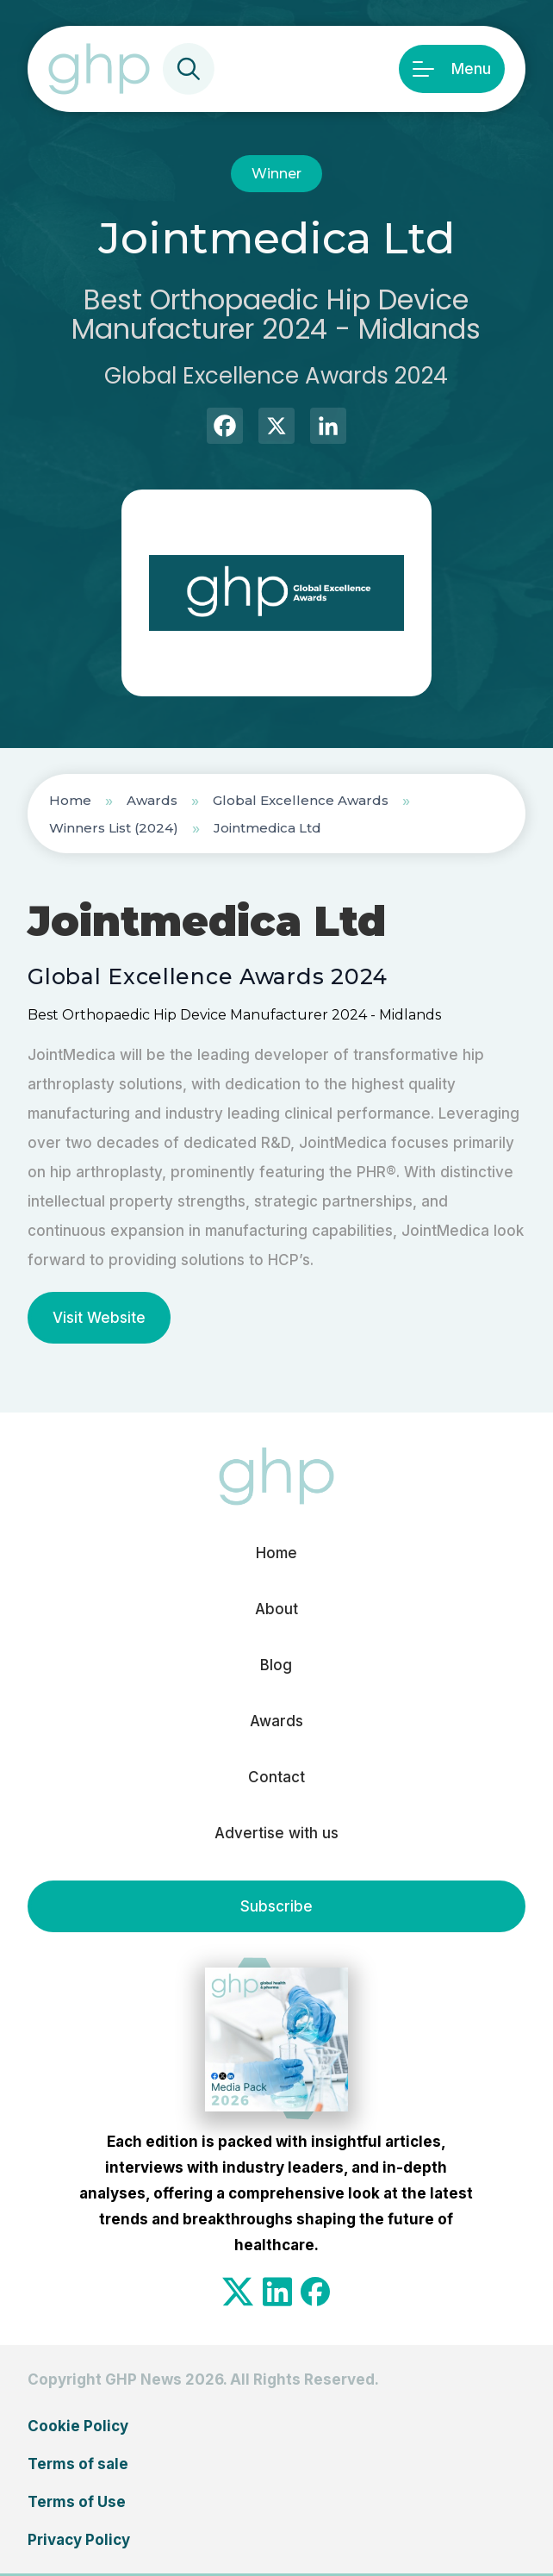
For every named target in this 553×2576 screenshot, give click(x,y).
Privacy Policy (79, 2539)
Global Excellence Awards (300, 800)
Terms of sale (78, 2464)
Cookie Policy (78, 2426)
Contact (276, 1777)
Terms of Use (77, 2502)
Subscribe (276, 1906)
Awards (152, 800)
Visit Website (99, 1317)
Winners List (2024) (113, 828)
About (276, 1609)
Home (70, 800)
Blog (276, 1665)
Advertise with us (276, 1833)
